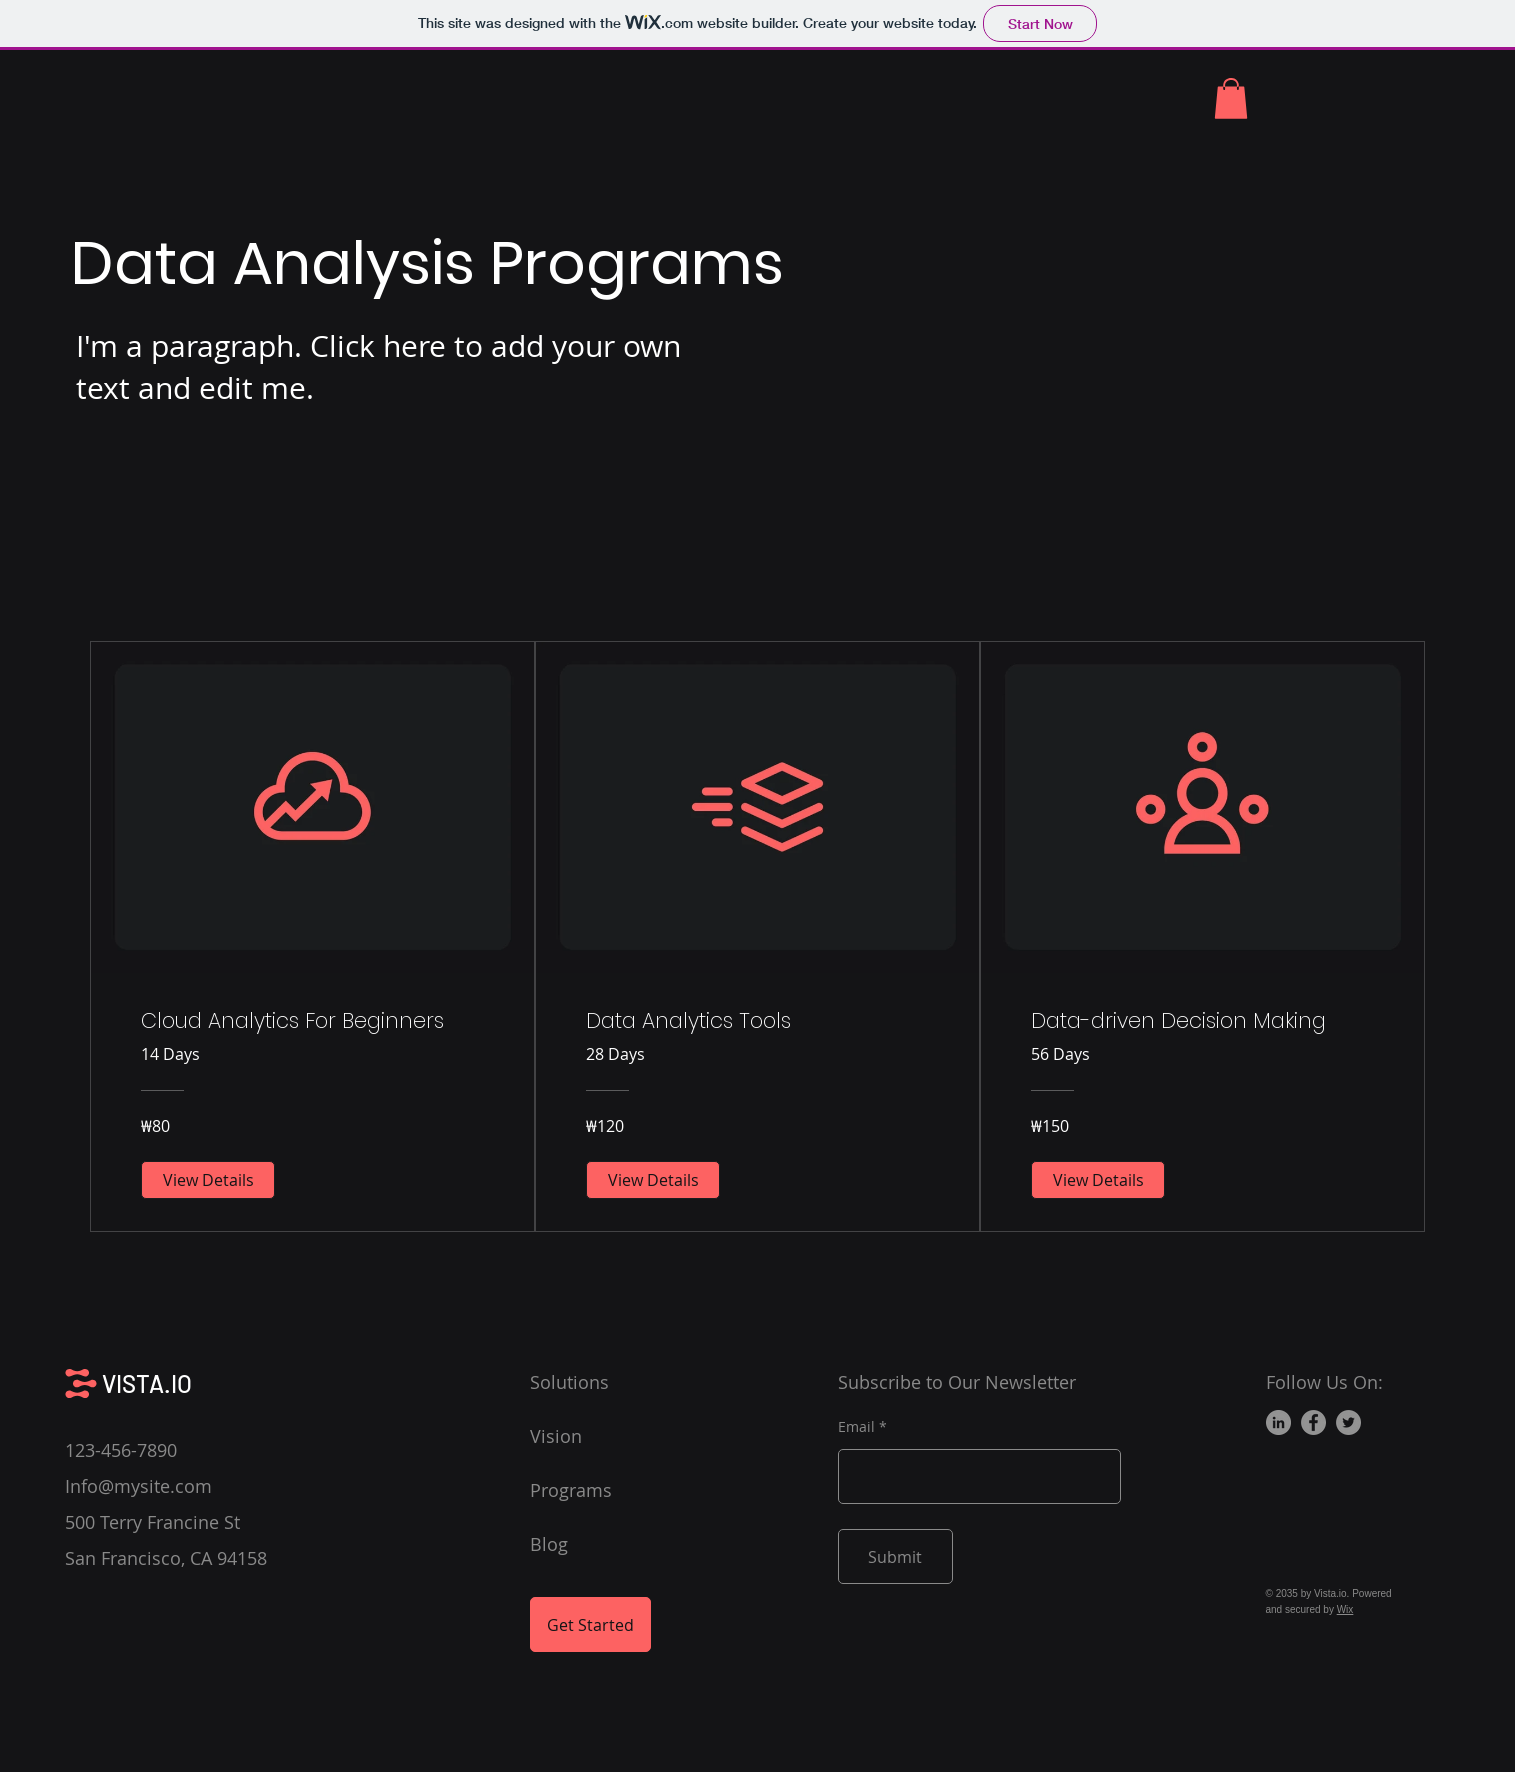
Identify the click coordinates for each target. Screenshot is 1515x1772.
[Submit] (895, 1556)
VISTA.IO (147, 1383)
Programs (571, 1490)
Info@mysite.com (138, 1486)
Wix (1345, 1609)
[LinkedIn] (1278, 1422)
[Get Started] (590, 1624)
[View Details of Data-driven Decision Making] (1098, 1180)
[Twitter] (1348, 1422)
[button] (1231, 98)
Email (856, 1427)
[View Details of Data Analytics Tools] (653, 1180)
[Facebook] (1313, 1422)
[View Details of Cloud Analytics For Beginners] (208, 1180)
